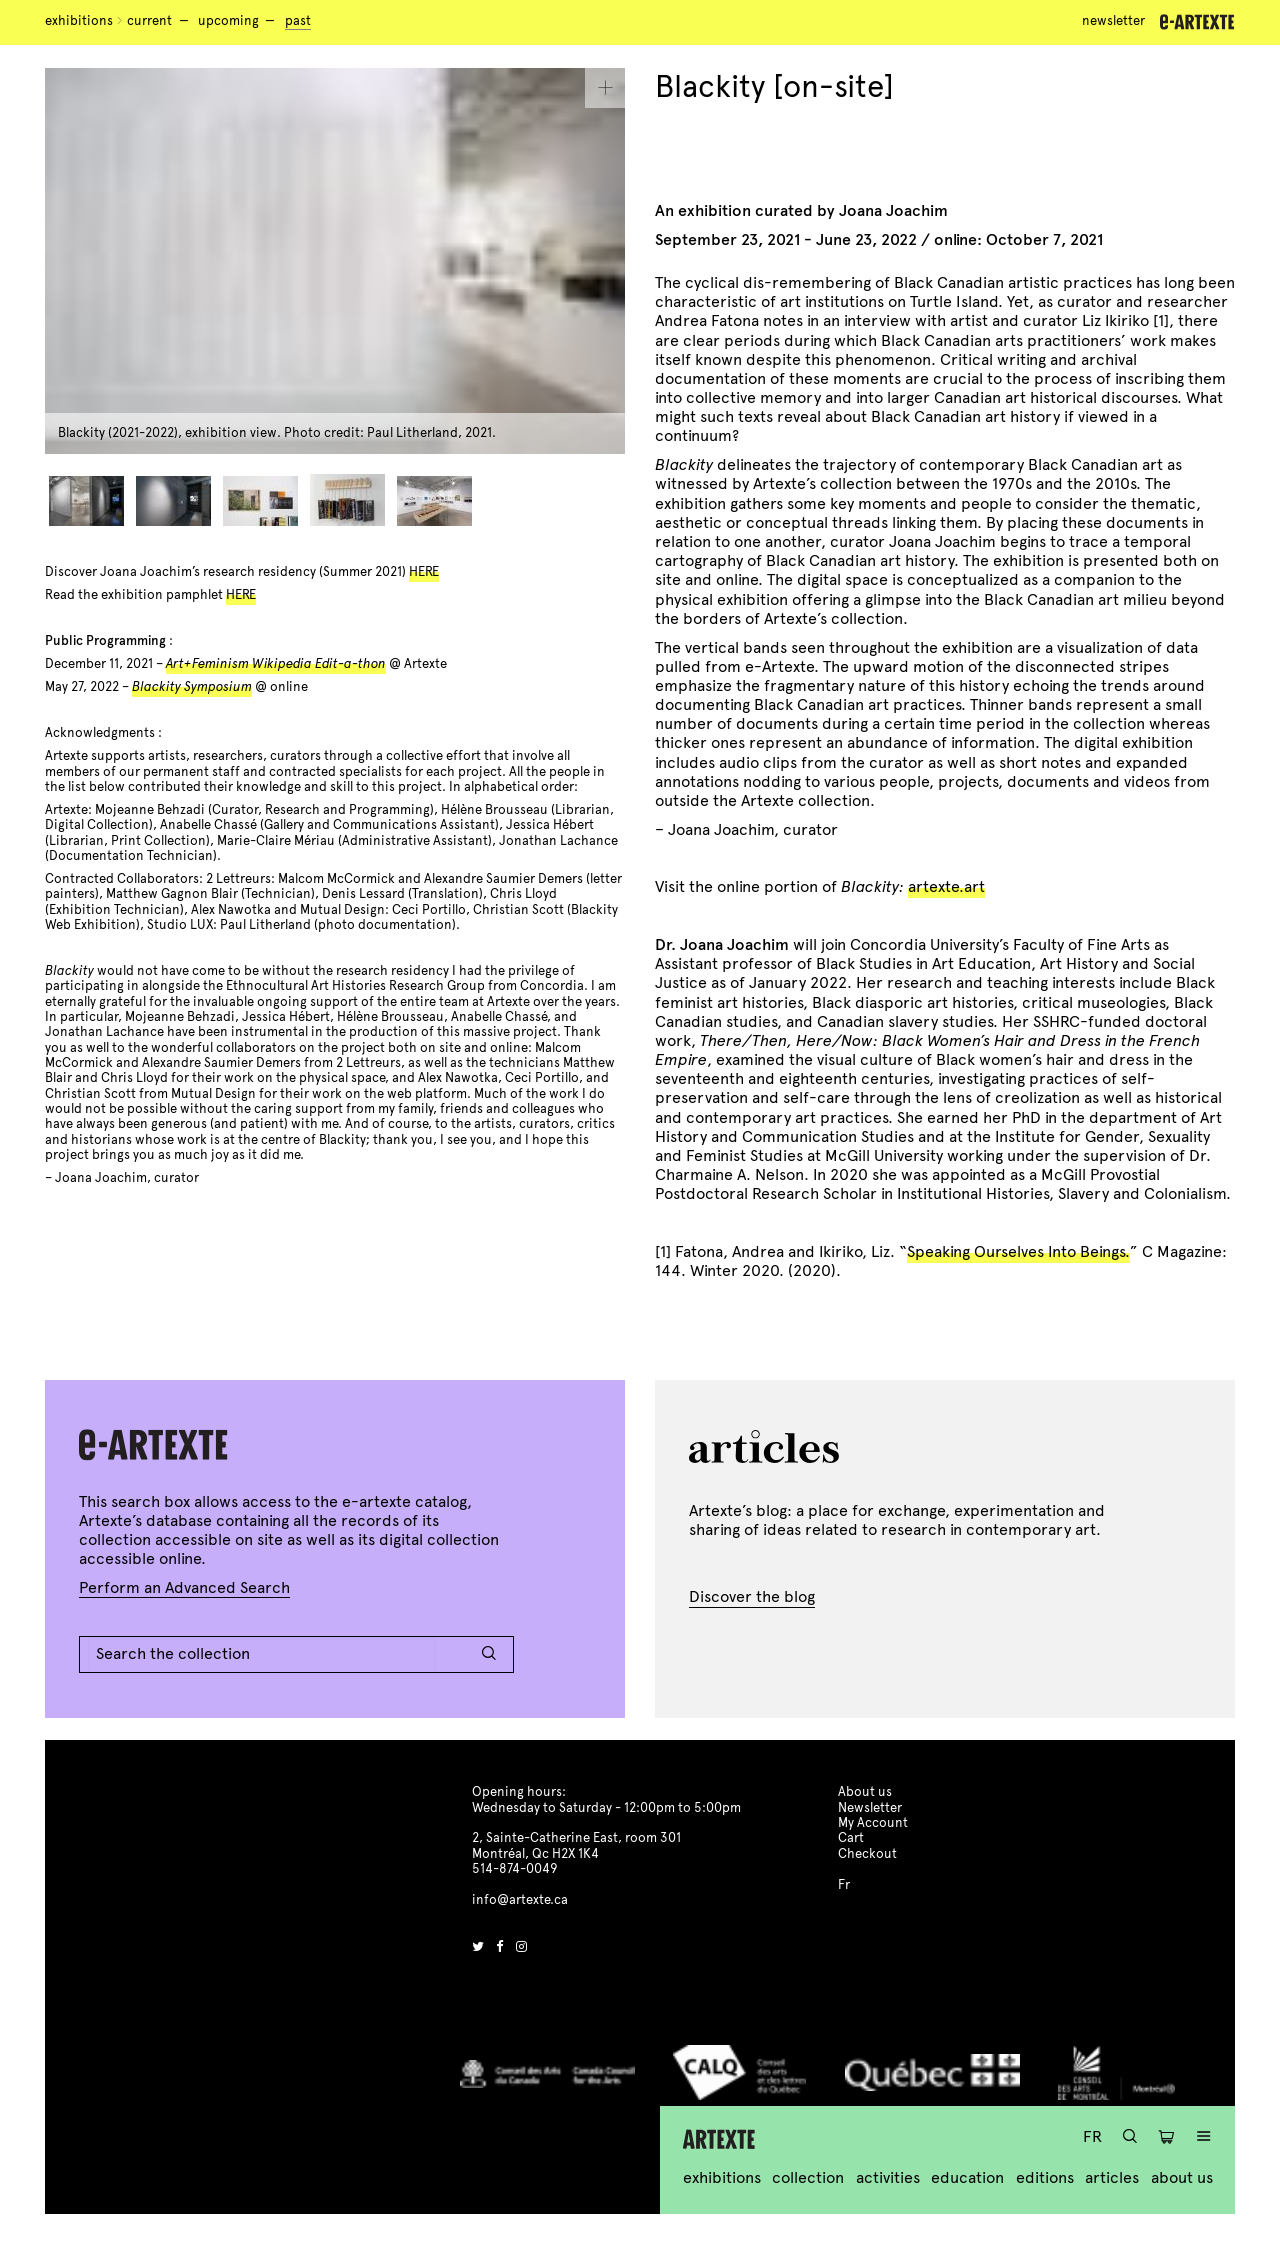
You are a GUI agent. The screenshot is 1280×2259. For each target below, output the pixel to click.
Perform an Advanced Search (184, 1587)
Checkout (867, 1854)
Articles (1112, 2177)
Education (967, 2177)
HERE (424, 572)
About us (1182, 2177)
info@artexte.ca (520, 1900)
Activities (888, 2177)
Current (149, 21)
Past (298, 21)
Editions (1045, 2177)
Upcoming (228, 21)
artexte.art (946, 886)
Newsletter (1113, 21)
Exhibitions (79, 21)
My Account (873, 1823)
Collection (808, 2177)
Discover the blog (752, 1596)
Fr (1092, 2136)
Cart (851, 1838)
